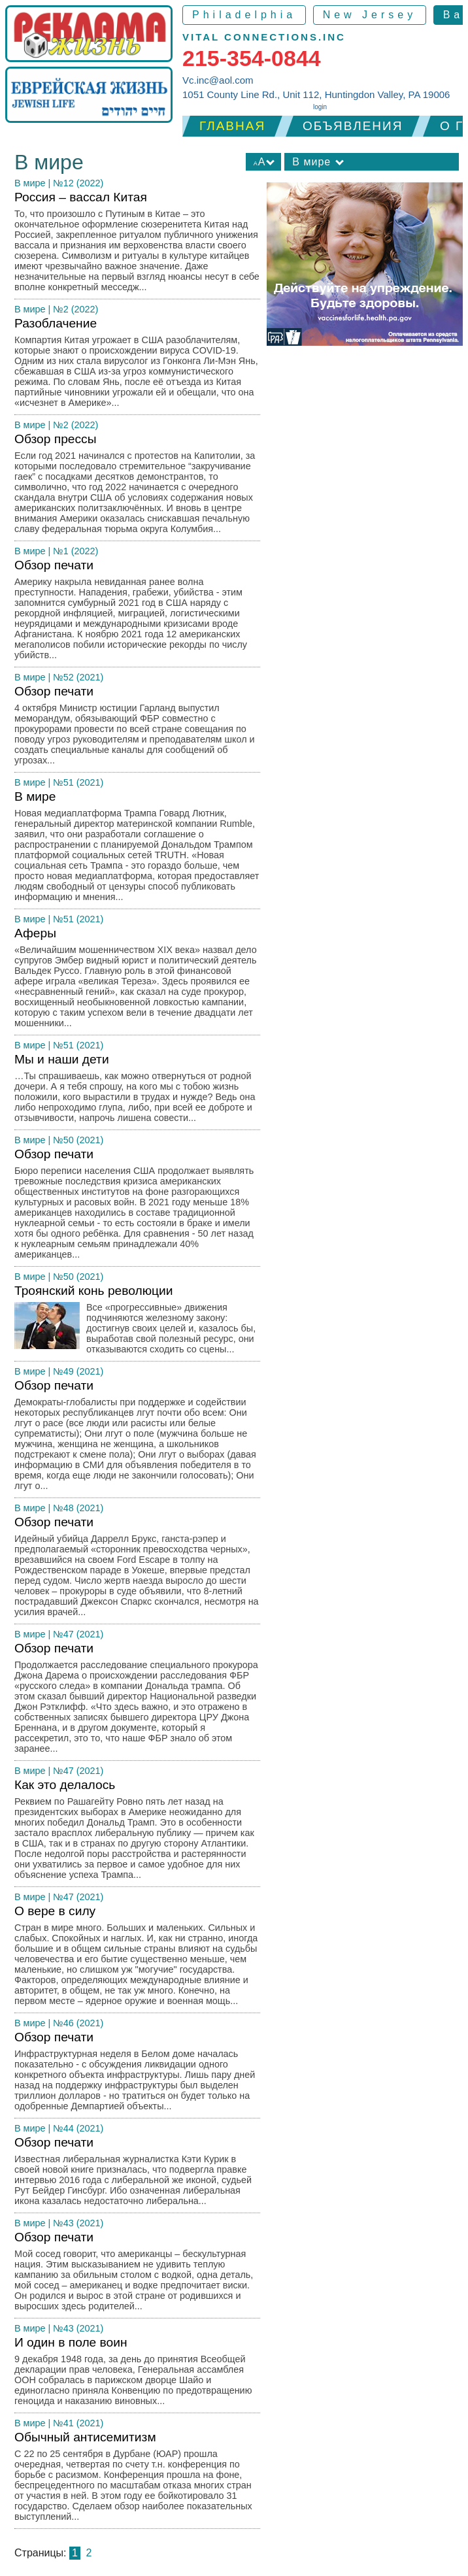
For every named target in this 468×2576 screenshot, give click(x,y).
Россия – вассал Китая (137, 244)
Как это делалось (137, 1832)
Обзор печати (137, 612)
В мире (30, 183)
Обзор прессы (137, 486)
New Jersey (370, 14)
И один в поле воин (137, 2374)
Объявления (353, 126)
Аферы (137, 980)
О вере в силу (137, 1958)
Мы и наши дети (137, 1091)
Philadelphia (244, 14)
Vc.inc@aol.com (218, 80)
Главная (232, 126)
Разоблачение (137, 365)
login (320, 106)
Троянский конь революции (137, 1323)
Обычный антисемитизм (137, 2479)
